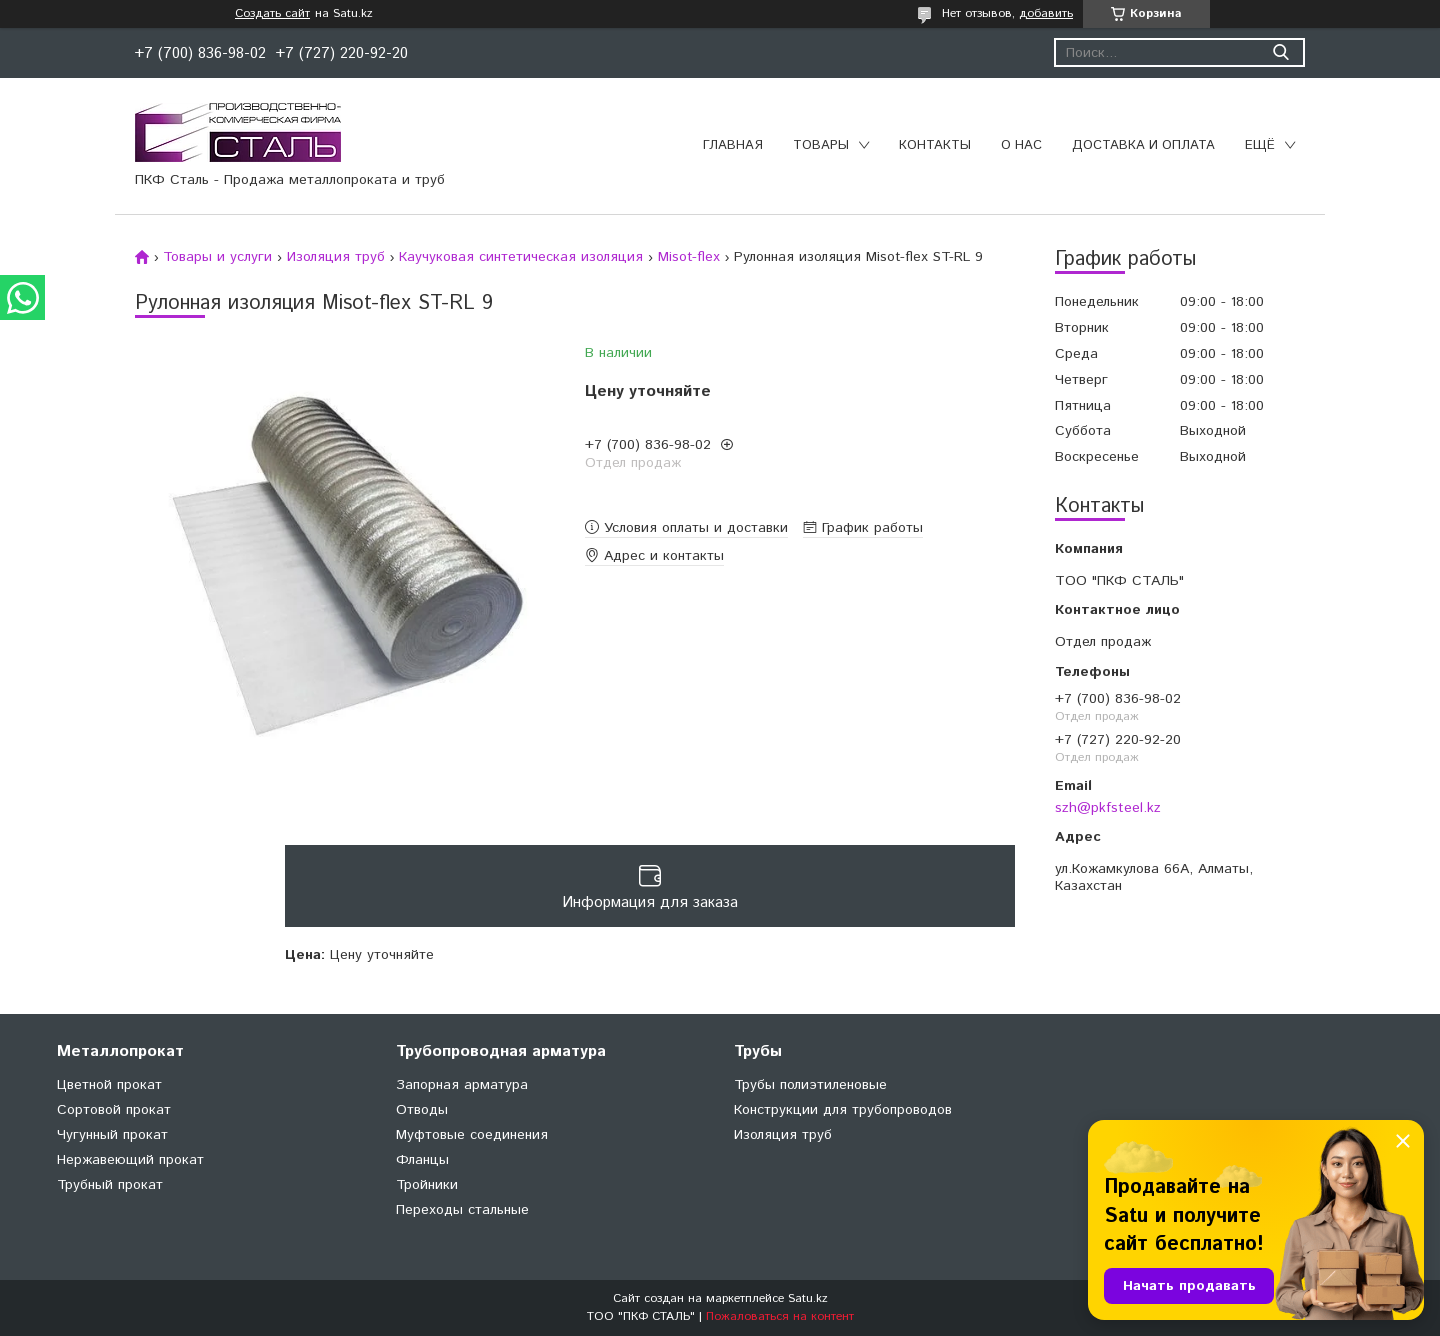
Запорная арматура (462, 1085)
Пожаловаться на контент (780, 1316)
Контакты (935, 145)
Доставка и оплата (1143, 145)
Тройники (427, 1185)
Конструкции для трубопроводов (843, 1110)
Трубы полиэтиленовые (810, 1085)
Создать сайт (272, 14)
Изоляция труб (336, 257)
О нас (1021, 145)
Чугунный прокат (112, 1135)
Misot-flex (689, 257)
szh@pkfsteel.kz (1108, 808)
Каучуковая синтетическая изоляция (521, 257)
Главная (733, 145)
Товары (821, 145)
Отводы (422, 1110)
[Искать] (1280, 52)
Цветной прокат (109, 1085)
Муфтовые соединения (472, 1135)
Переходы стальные (462, 1210)
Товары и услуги (217, 257)
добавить (1046, 13)
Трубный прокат (110, 1185)
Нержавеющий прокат (130, 1160)
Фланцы (422, 1160)
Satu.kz (808, 1298)
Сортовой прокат (114, 1110)
